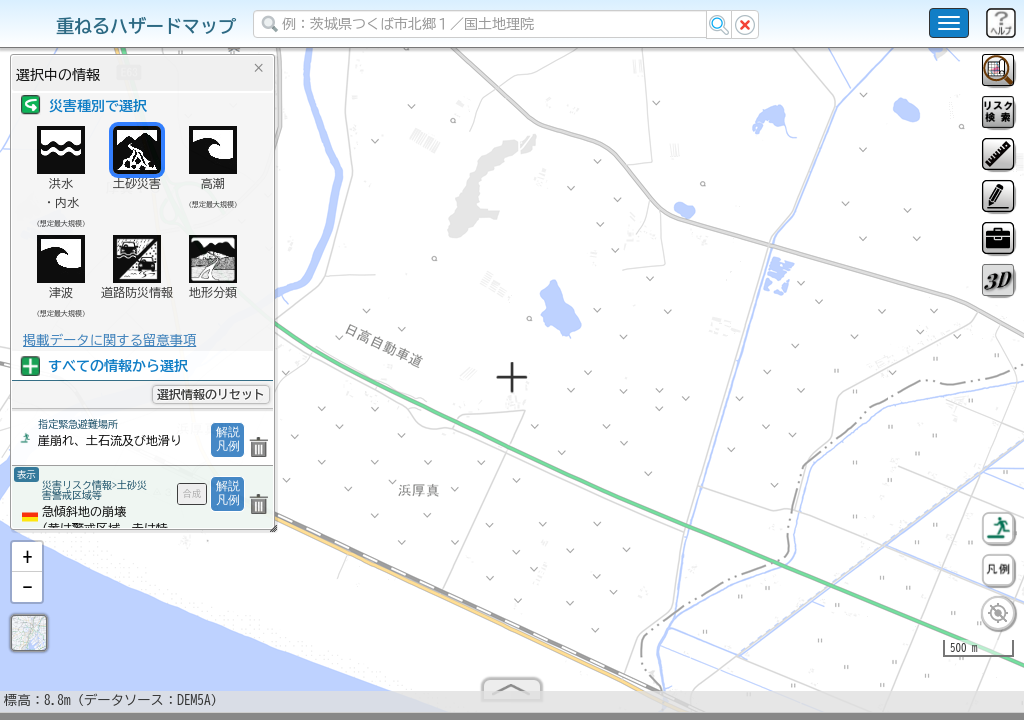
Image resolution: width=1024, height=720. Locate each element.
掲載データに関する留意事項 (109, 340)
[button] (27, 565)
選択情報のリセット (211, 394)
